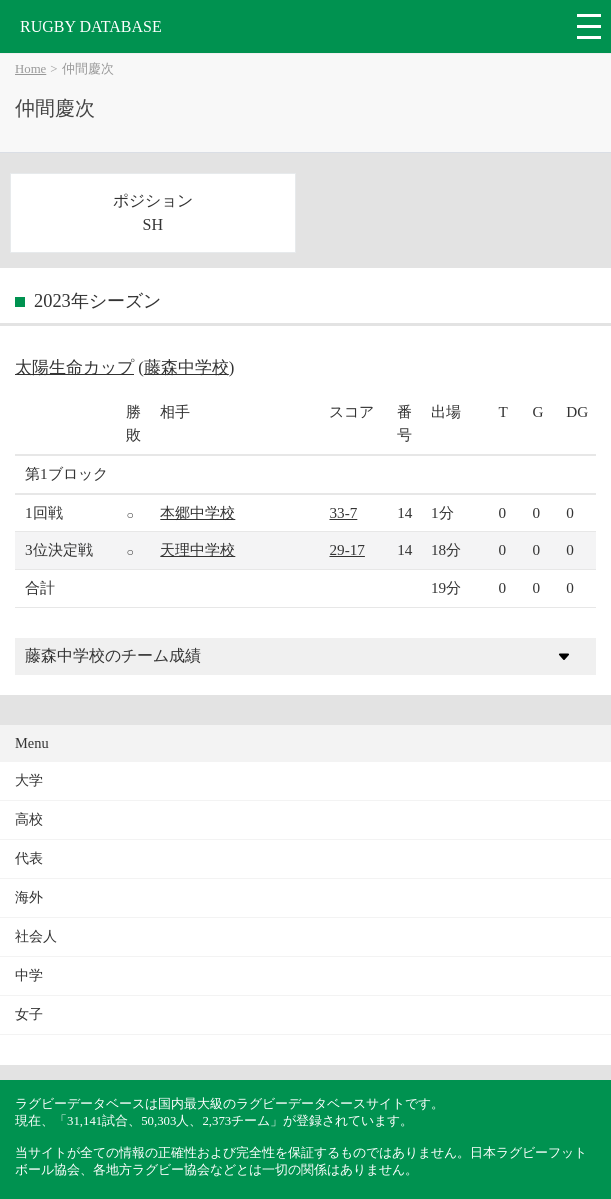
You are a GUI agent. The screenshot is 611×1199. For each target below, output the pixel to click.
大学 (29, 780)
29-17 (346, 549)
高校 (29, 819)
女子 (29, 1014)
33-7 (343, 512)
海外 (29, 897)
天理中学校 (197, 549)
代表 (29, 858)
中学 (29, 975)
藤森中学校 (186, 367)
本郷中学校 (197, 512)
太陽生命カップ (74, 367)
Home (30, 69)
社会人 (36, 936)
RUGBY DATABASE (91, 26)
